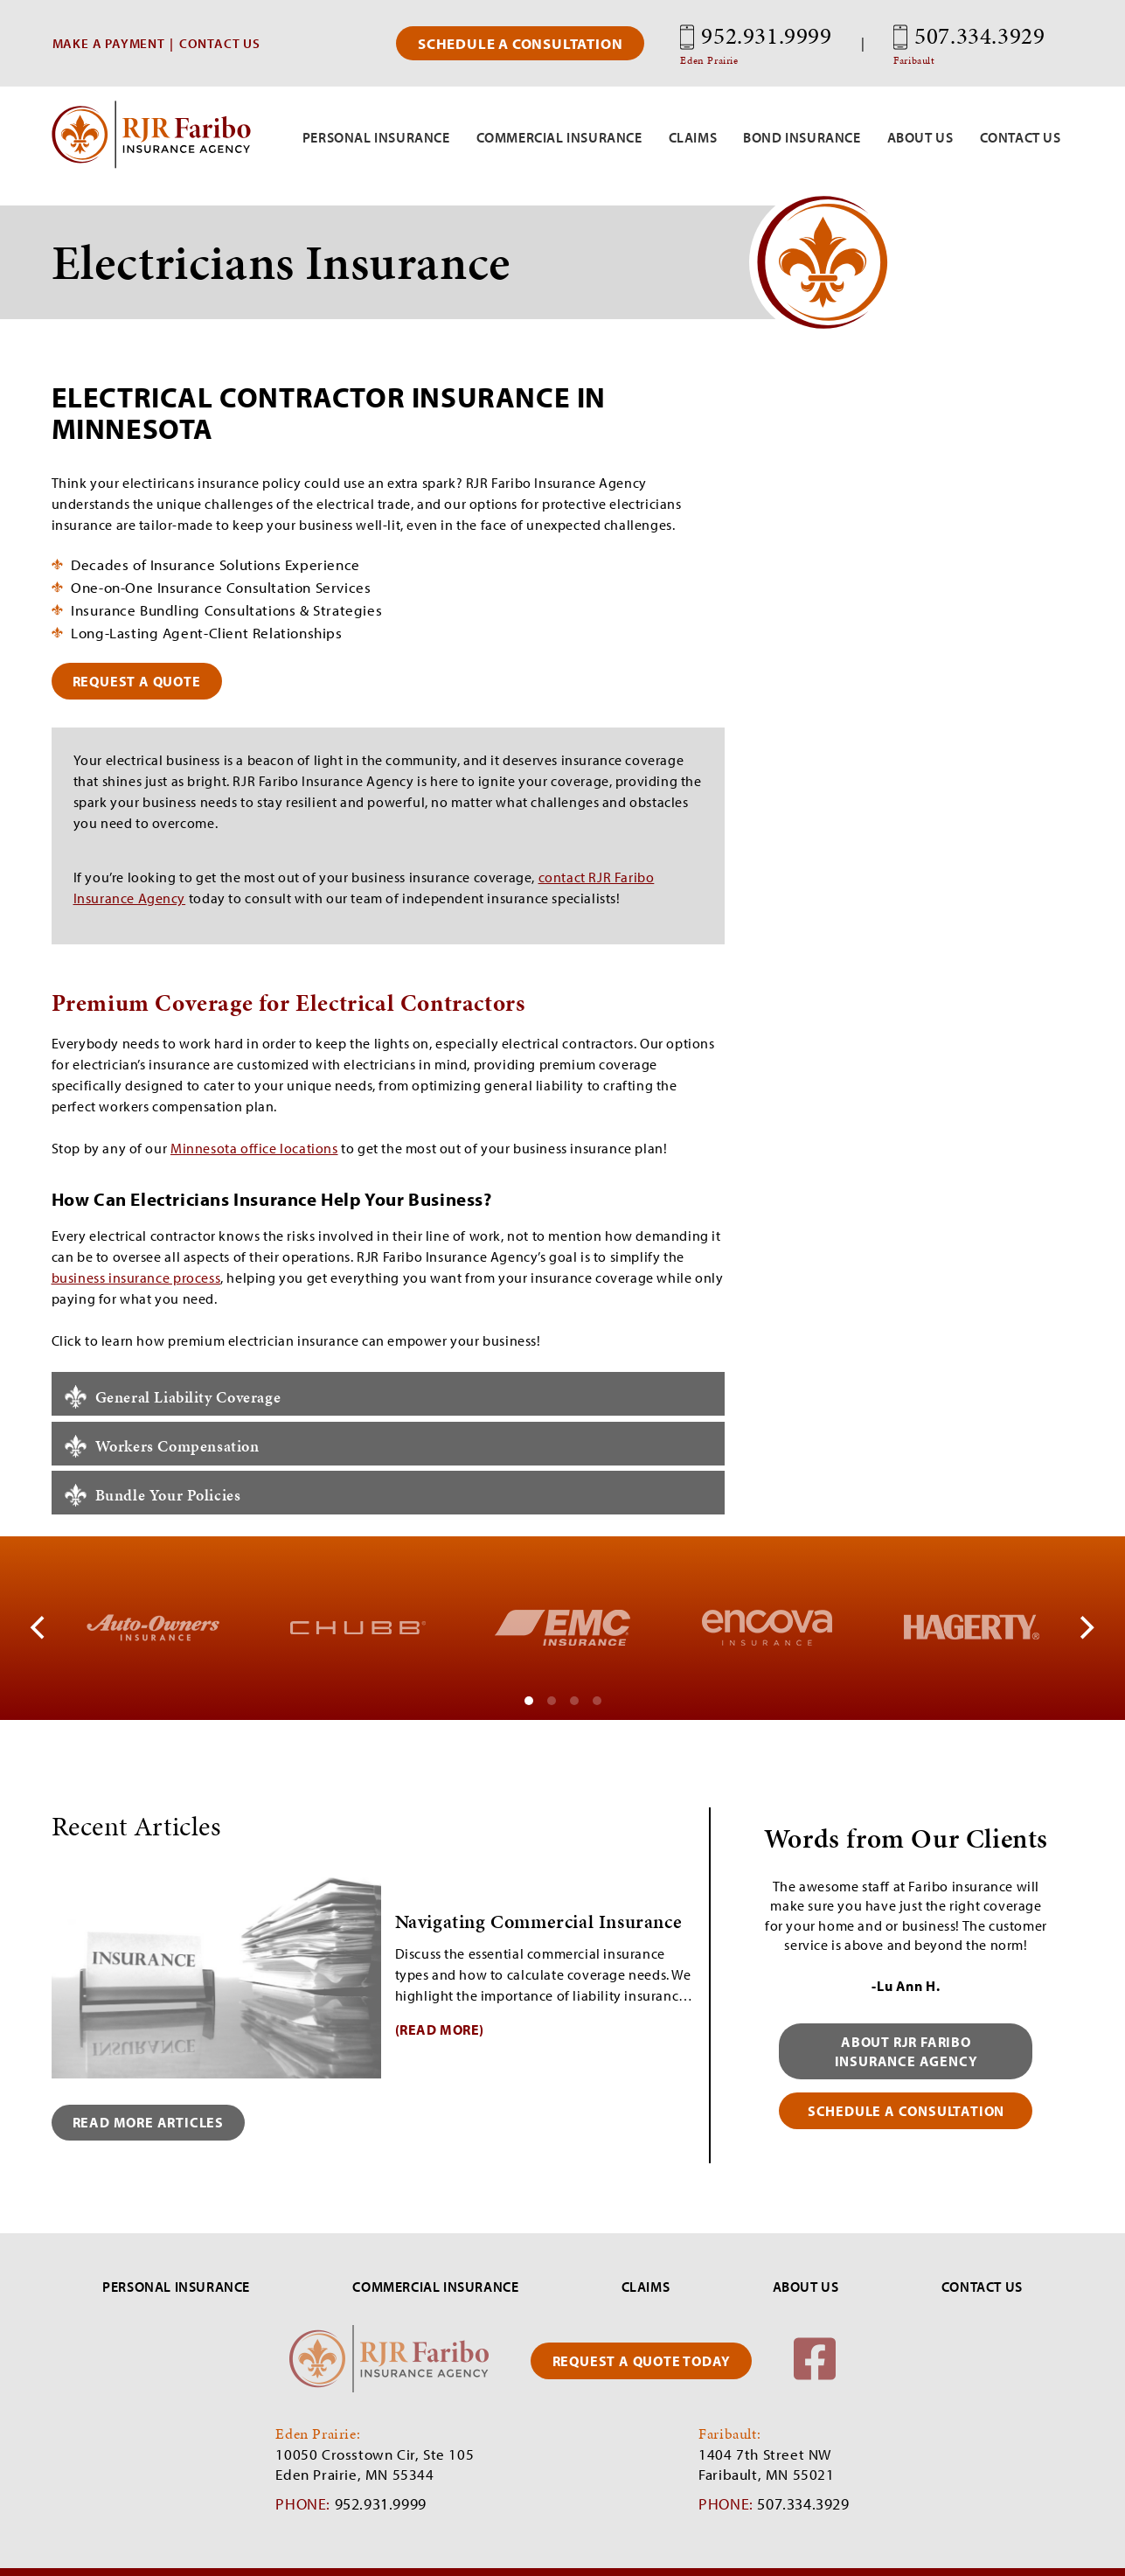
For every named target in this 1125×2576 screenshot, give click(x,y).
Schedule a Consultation (520, 43)
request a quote (140, 681)
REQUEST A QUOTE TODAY (641, 2366)
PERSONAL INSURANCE (176, 2292)
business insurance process (136, 1279)
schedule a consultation (905, 2115)
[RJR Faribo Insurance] (151, 163)
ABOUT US (806, 2292)
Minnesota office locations (254, 1149)
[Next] (1085, 1630)
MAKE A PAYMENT (108, 43)
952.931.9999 (755, 43)
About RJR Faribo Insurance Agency (906, 2054)
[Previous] (40, 1630)
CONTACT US (219, 43)
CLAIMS (646, 2292)
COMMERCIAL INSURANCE (435, 2292)
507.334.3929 (969, 43)
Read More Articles (151, 2125)
